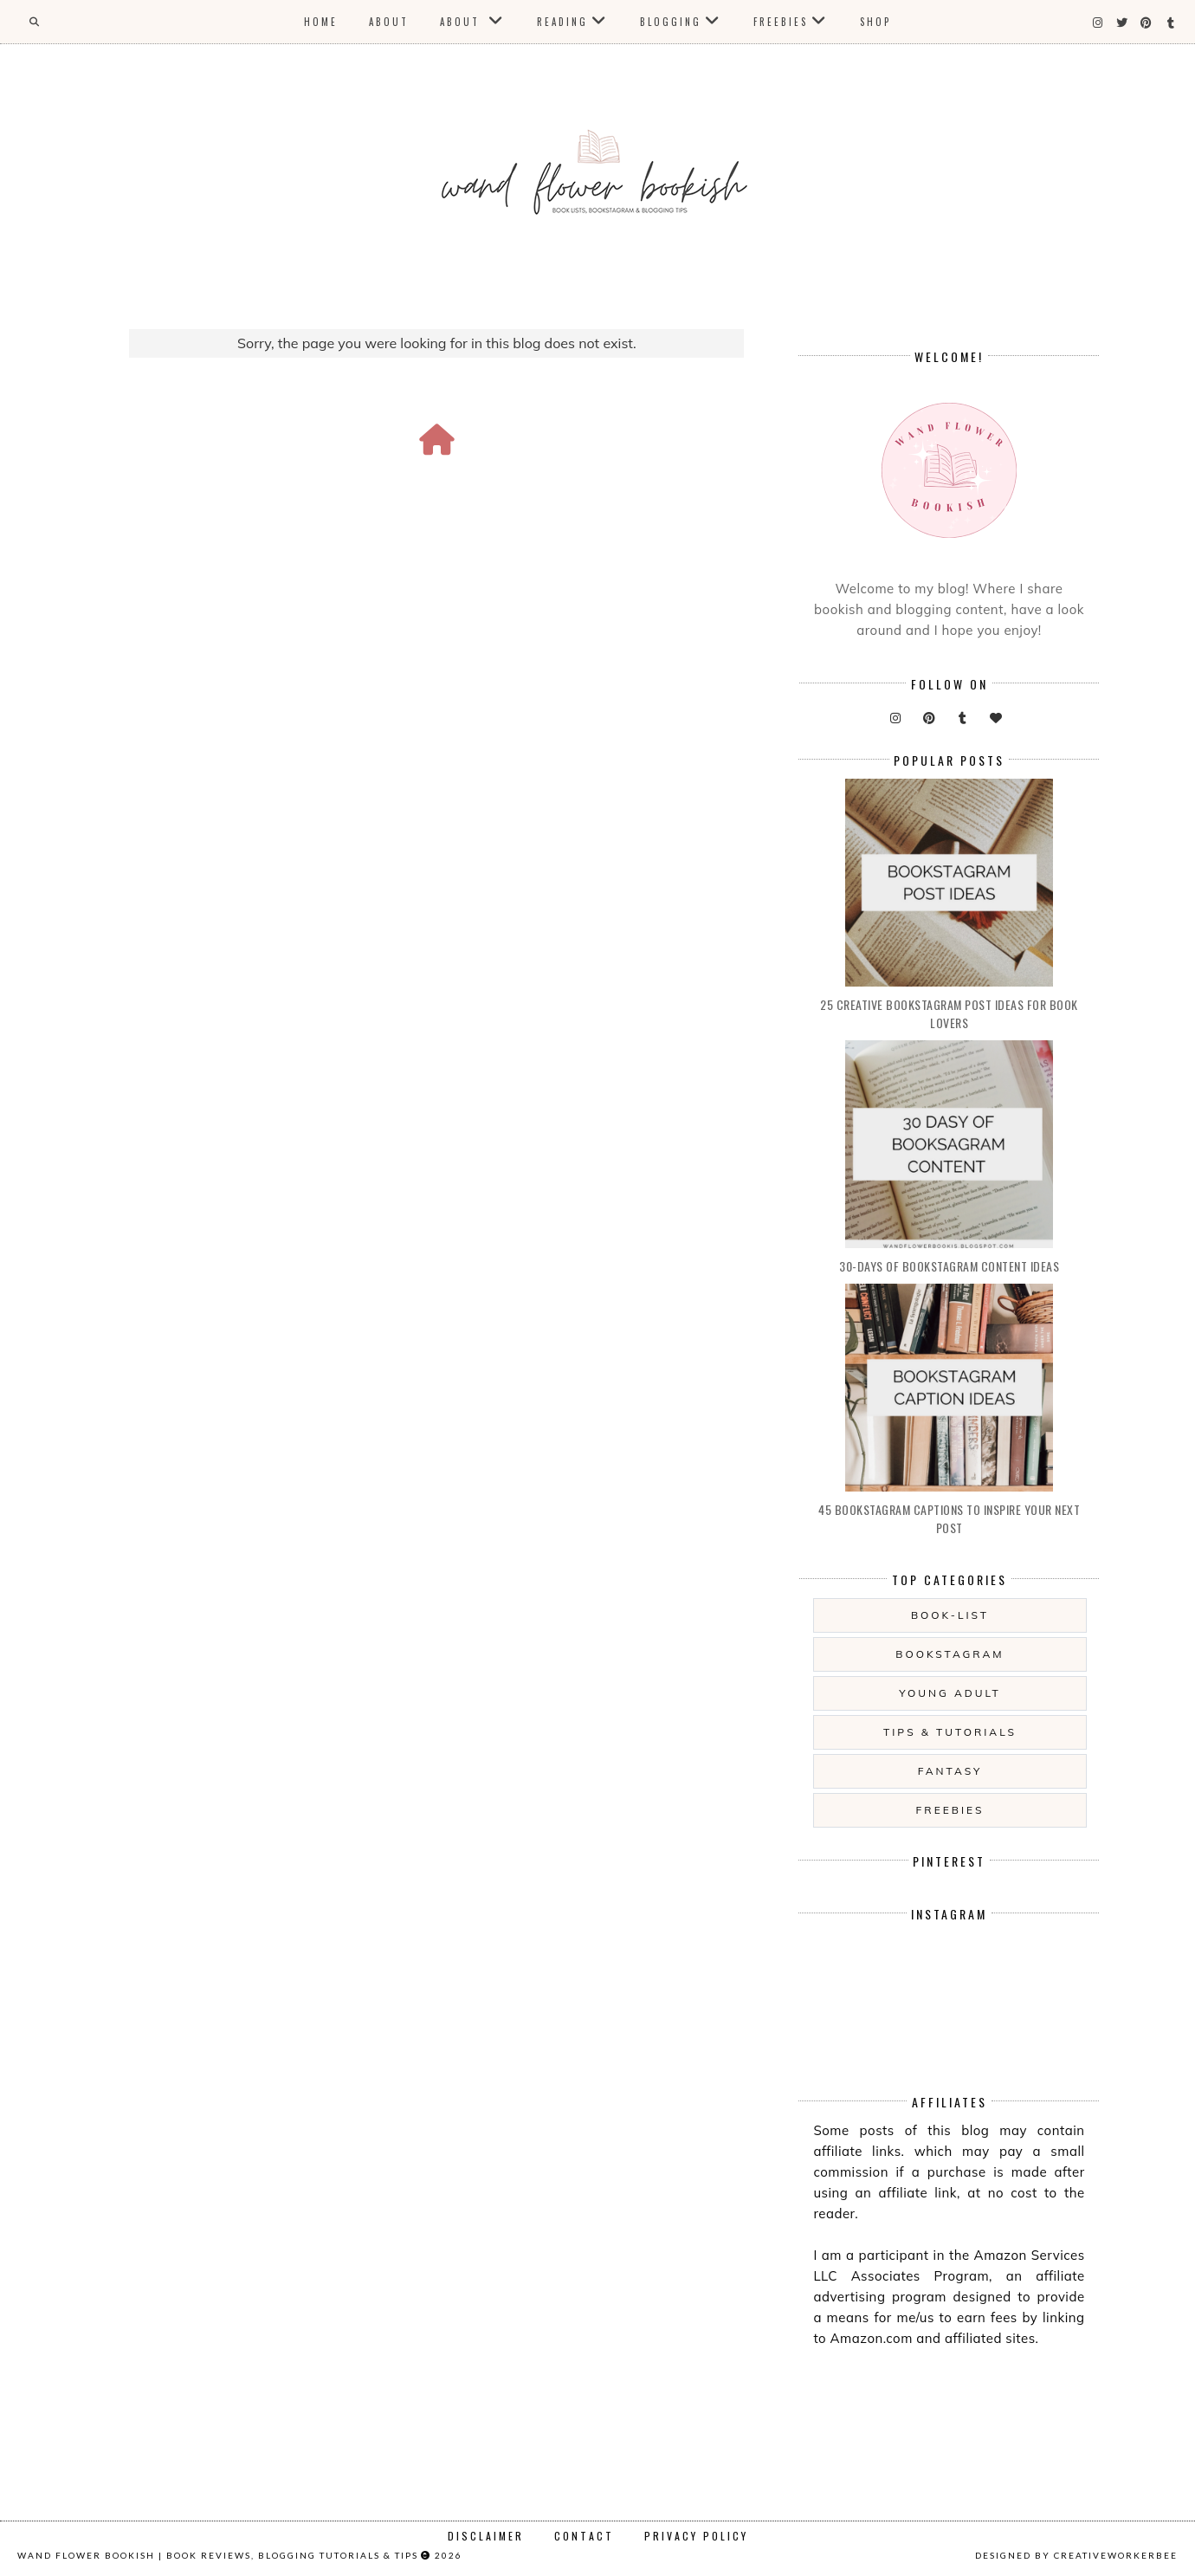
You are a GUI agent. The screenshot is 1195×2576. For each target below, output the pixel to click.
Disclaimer (486, 2535)
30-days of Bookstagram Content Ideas (949, 1266)
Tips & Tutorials (950, 1731)
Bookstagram (949, 1653)
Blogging (670, 22)
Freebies (780, 22)
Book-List (950, 1614)
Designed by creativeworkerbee (1076, 2555)
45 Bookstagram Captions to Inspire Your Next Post (949, 1518)
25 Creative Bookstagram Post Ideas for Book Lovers (949, 1013)
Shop (875, 22)
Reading (562, 22)
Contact (584, 2535)
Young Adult (949, 1692)
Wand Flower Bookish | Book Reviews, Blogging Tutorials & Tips (217, 2555)
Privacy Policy (696, 2535)
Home (321, 22)
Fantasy (950, 1770)
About (389, 22)
